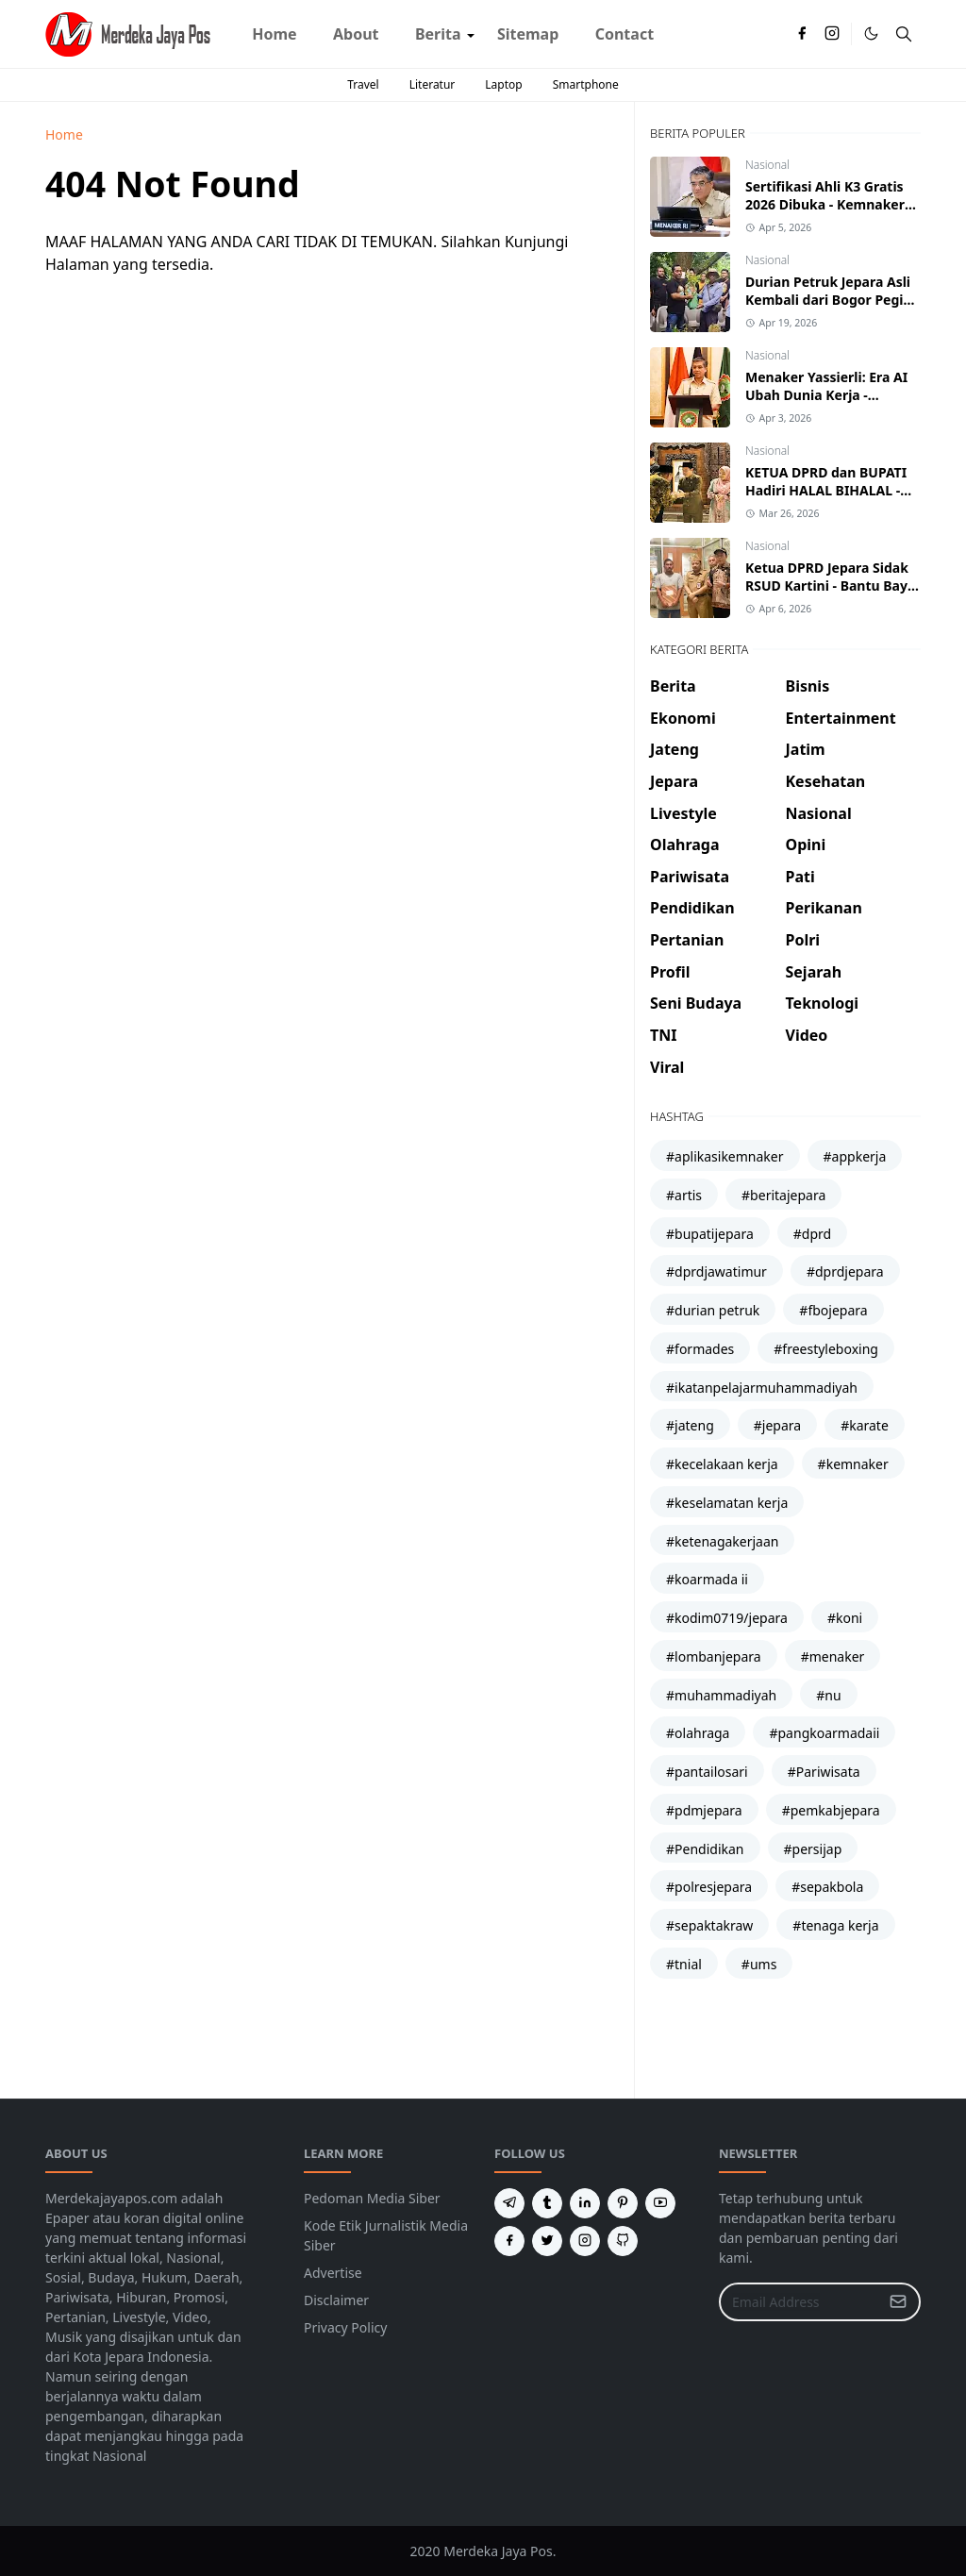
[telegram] (509, 2203)
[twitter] (547, 2241)
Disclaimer (336, 2300)
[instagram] (832, 34)
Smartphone (586, 84)
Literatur (432, 84)
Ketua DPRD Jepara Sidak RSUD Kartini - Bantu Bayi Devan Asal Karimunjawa (828, 585)
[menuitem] (274, 34)
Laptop (503, 84)
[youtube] (660, 2203)
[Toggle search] (904, 34)
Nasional (767, 165)
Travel (362, 84)
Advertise (333, 2273)
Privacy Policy (345, 2327)
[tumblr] (547, 2203)
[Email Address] (799, 2301)
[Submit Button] (898, 2301)
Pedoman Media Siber (372, 2198)
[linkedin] (585, 2203)
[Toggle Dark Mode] (871, 33)
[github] (623, 2241)
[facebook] (802, 34)
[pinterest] (623, 2203)
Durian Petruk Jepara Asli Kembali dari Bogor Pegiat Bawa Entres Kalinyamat (831, 299)
